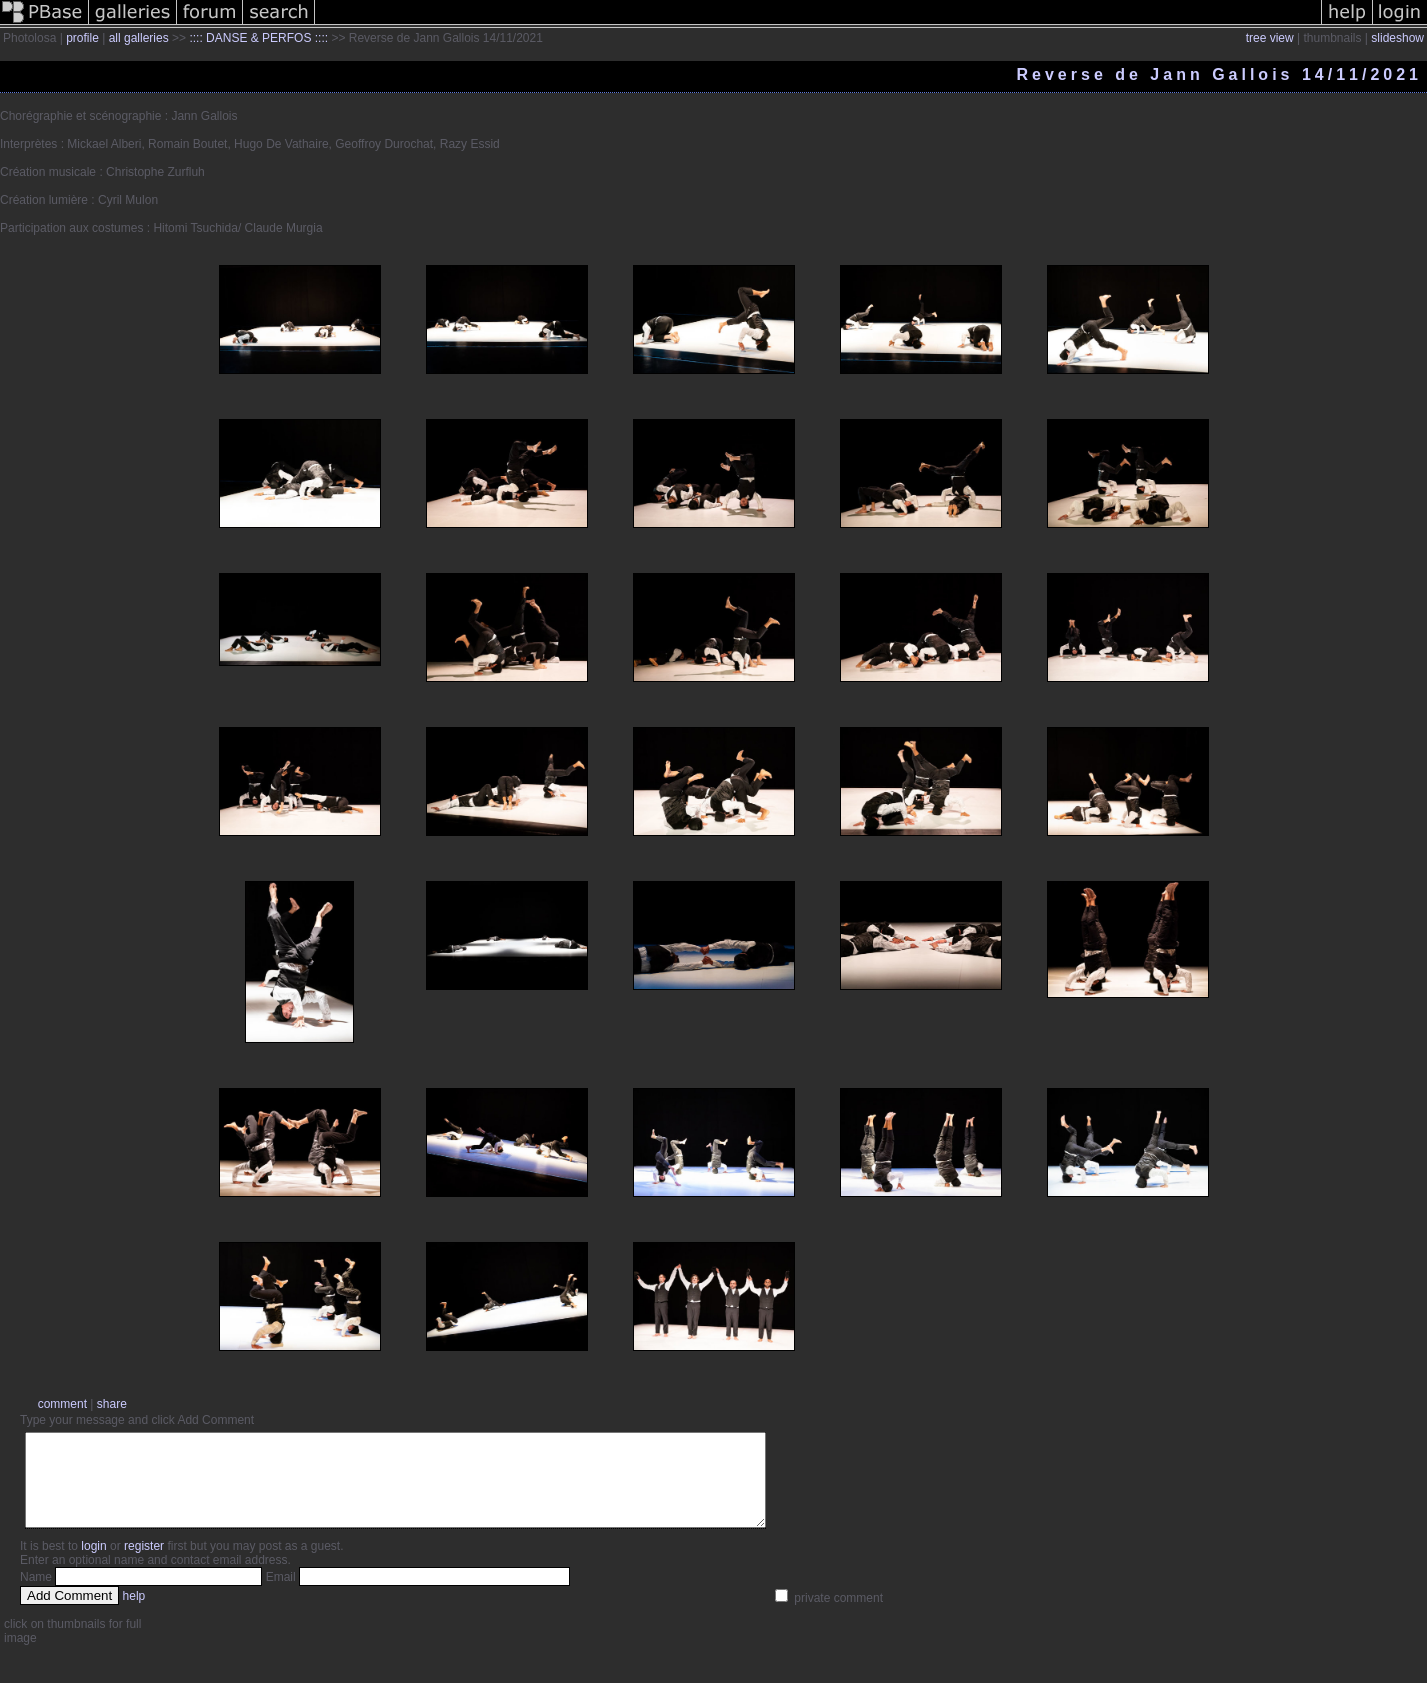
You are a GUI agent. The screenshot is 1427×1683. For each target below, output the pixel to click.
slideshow (1397, 38)
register (144, 1564)
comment (62, 1404)
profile (82, 38)
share (112, 1404)
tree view (1270, 38)
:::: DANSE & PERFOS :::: (258, 38)
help (134, 1614)
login (93, 1564)
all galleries (139, 38)
